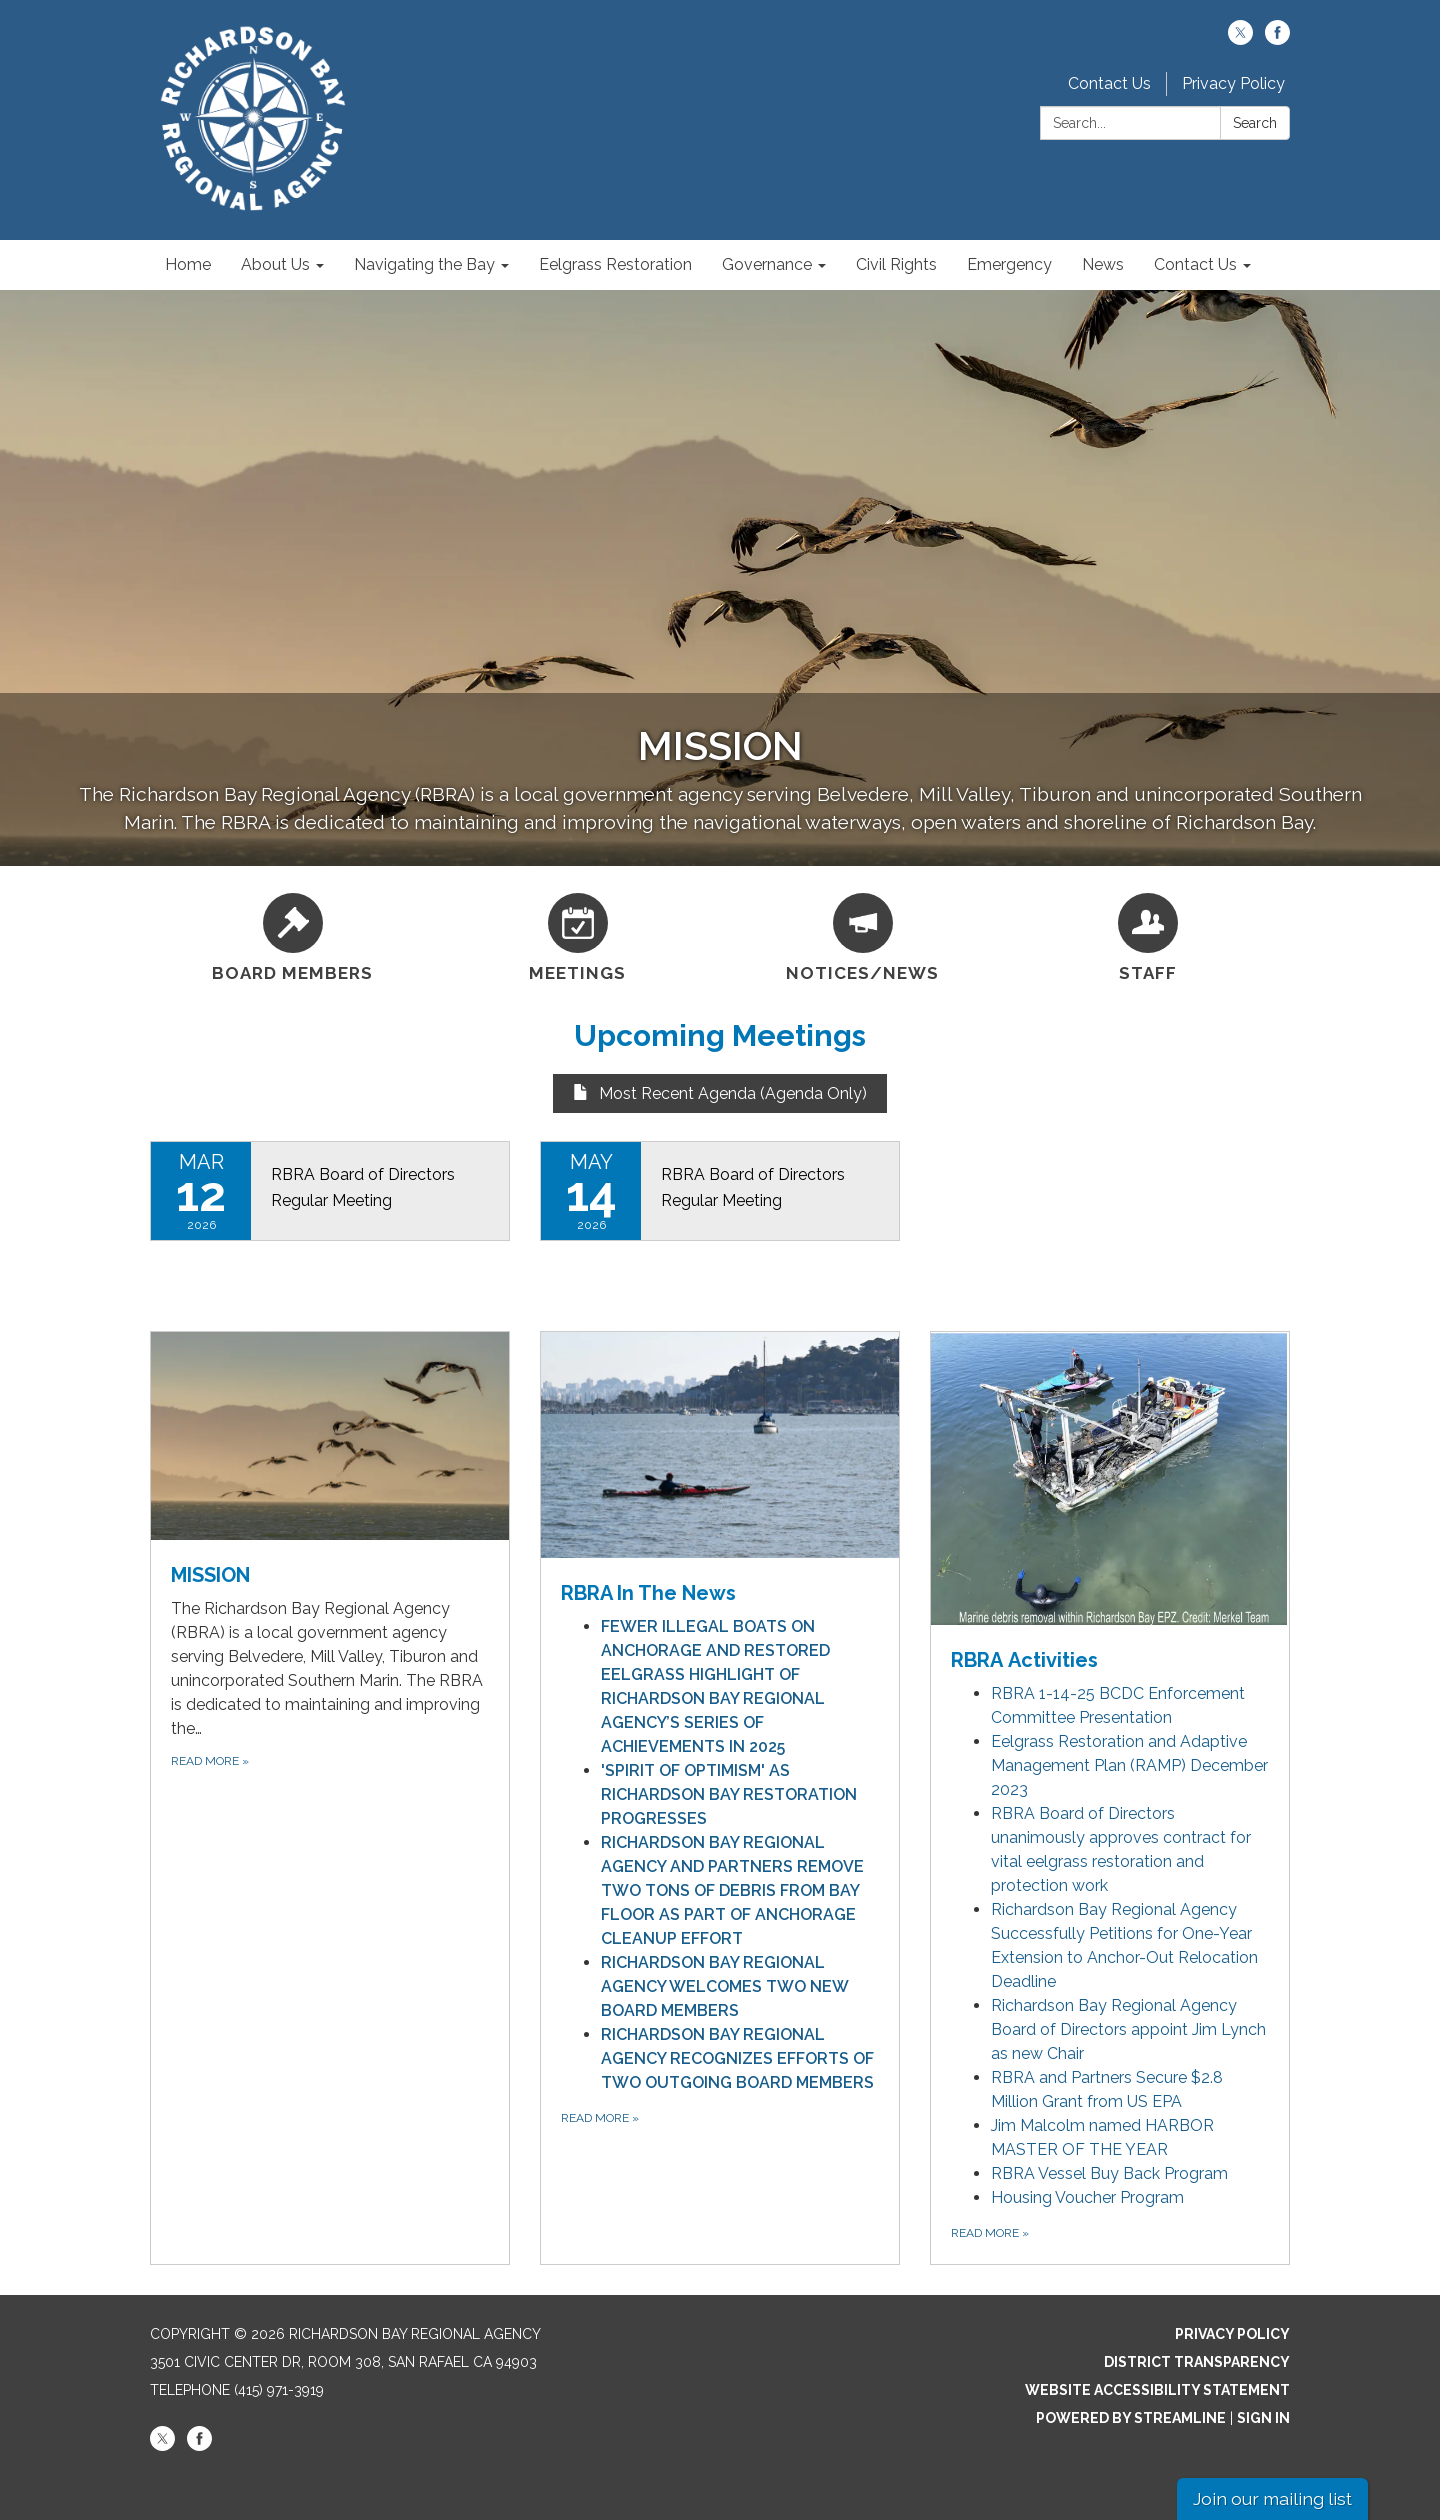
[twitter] (1240, 39)
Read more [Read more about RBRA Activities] (990, 2233)
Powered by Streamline (1131, 2418)
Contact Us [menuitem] (1195, 264)
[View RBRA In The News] (720, 1470)
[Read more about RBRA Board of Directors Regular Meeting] (330, 1191)
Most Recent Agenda (664, 1093)
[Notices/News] (862, 935)
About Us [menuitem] (275, 264)
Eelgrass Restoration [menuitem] (615, 264)
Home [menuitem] (188, 264)
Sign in (1263, 2418)
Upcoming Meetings (720, 1035)
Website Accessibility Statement (1157, 2390)
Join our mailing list (1272, 2498)
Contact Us (1109, 83)
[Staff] (1147, 935)
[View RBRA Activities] (1110, 1503)
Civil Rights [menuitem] (896, 264)
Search (1255, 123)
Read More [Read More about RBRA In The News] (600, 2118)
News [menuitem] (1103, 264)
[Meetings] (577, 935)
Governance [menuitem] (767, 264)
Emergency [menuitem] (1009, 264)
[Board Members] (292, 935)
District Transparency (1197, 2362)
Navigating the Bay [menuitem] (424, 264)
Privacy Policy (1233, 83)
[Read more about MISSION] (330, 1798)
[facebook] (1277, 39)
